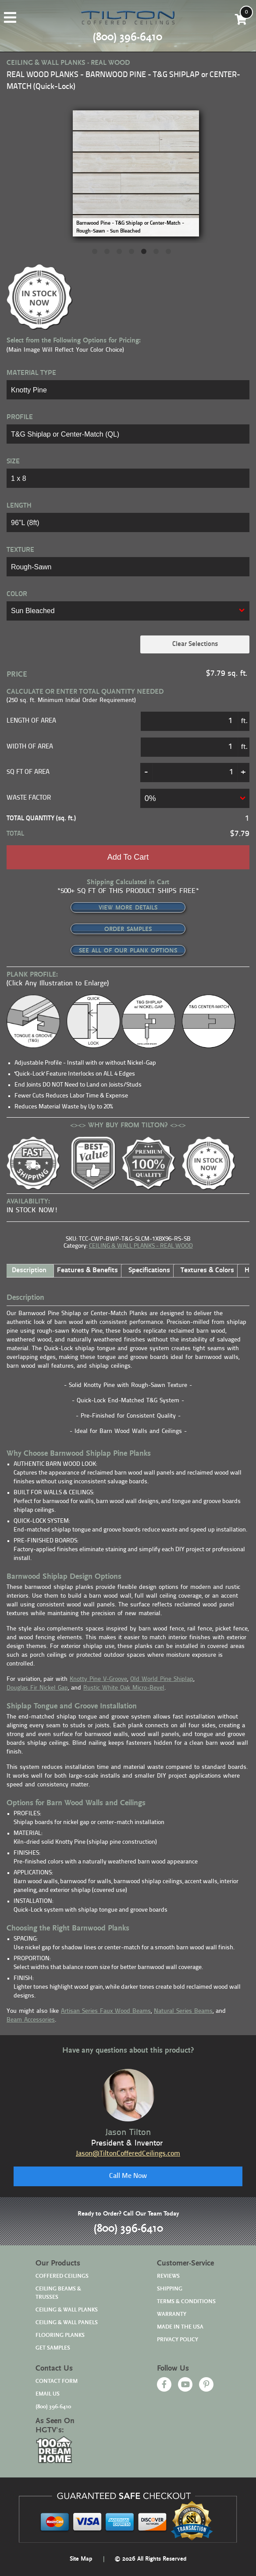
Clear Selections (195, 644)
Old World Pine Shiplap (161, 1679)
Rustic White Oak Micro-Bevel (123, 1688)
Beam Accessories (31, 2020)
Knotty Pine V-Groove (98, 1679)
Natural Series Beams (183, 2011)
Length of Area (31, 721)
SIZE (13, 461)
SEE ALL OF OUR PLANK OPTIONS (128, 950)
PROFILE (20, 417)
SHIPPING (169, 2289)
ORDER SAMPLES (128, 929)
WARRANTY (171, 2314)
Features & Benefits (87, 1270)
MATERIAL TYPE (31, 373)
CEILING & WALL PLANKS (67, 2310)
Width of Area (30, 747)
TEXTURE (20, 550)
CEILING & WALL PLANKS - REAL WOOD (141, 1246)
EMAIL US (48, 2394)
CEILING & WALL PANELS (67, 2322)
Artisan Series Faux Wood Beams (106, 2011)
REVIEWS (168, 2276)
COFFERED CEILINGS (62, 2276)
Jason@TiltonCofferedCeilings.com (128, 2153)
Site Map (81, 2558)
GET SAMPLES (53, 2348)
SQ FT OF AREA (28, 772)
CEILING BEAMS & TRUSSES (58, 2293)
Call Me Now (128, 2176)
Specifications (149, 1270)
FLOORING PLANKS (60, 2335)
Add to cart (128, 857)
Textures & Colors (207, 1270)
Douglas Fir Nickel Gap (37, 1688)
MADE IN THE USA (180, 2327)
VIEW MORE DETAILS (128, 907)
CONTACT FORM (57, 2381)
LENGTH (19, 505)
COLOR (17, 594)
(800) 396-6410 (128, 2228)
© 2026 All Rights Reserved (150, 2558)
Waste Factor (29, 798)
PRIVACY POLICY (177, 2339)
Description (29, 1270)
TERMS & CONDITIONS (186, 2301)
